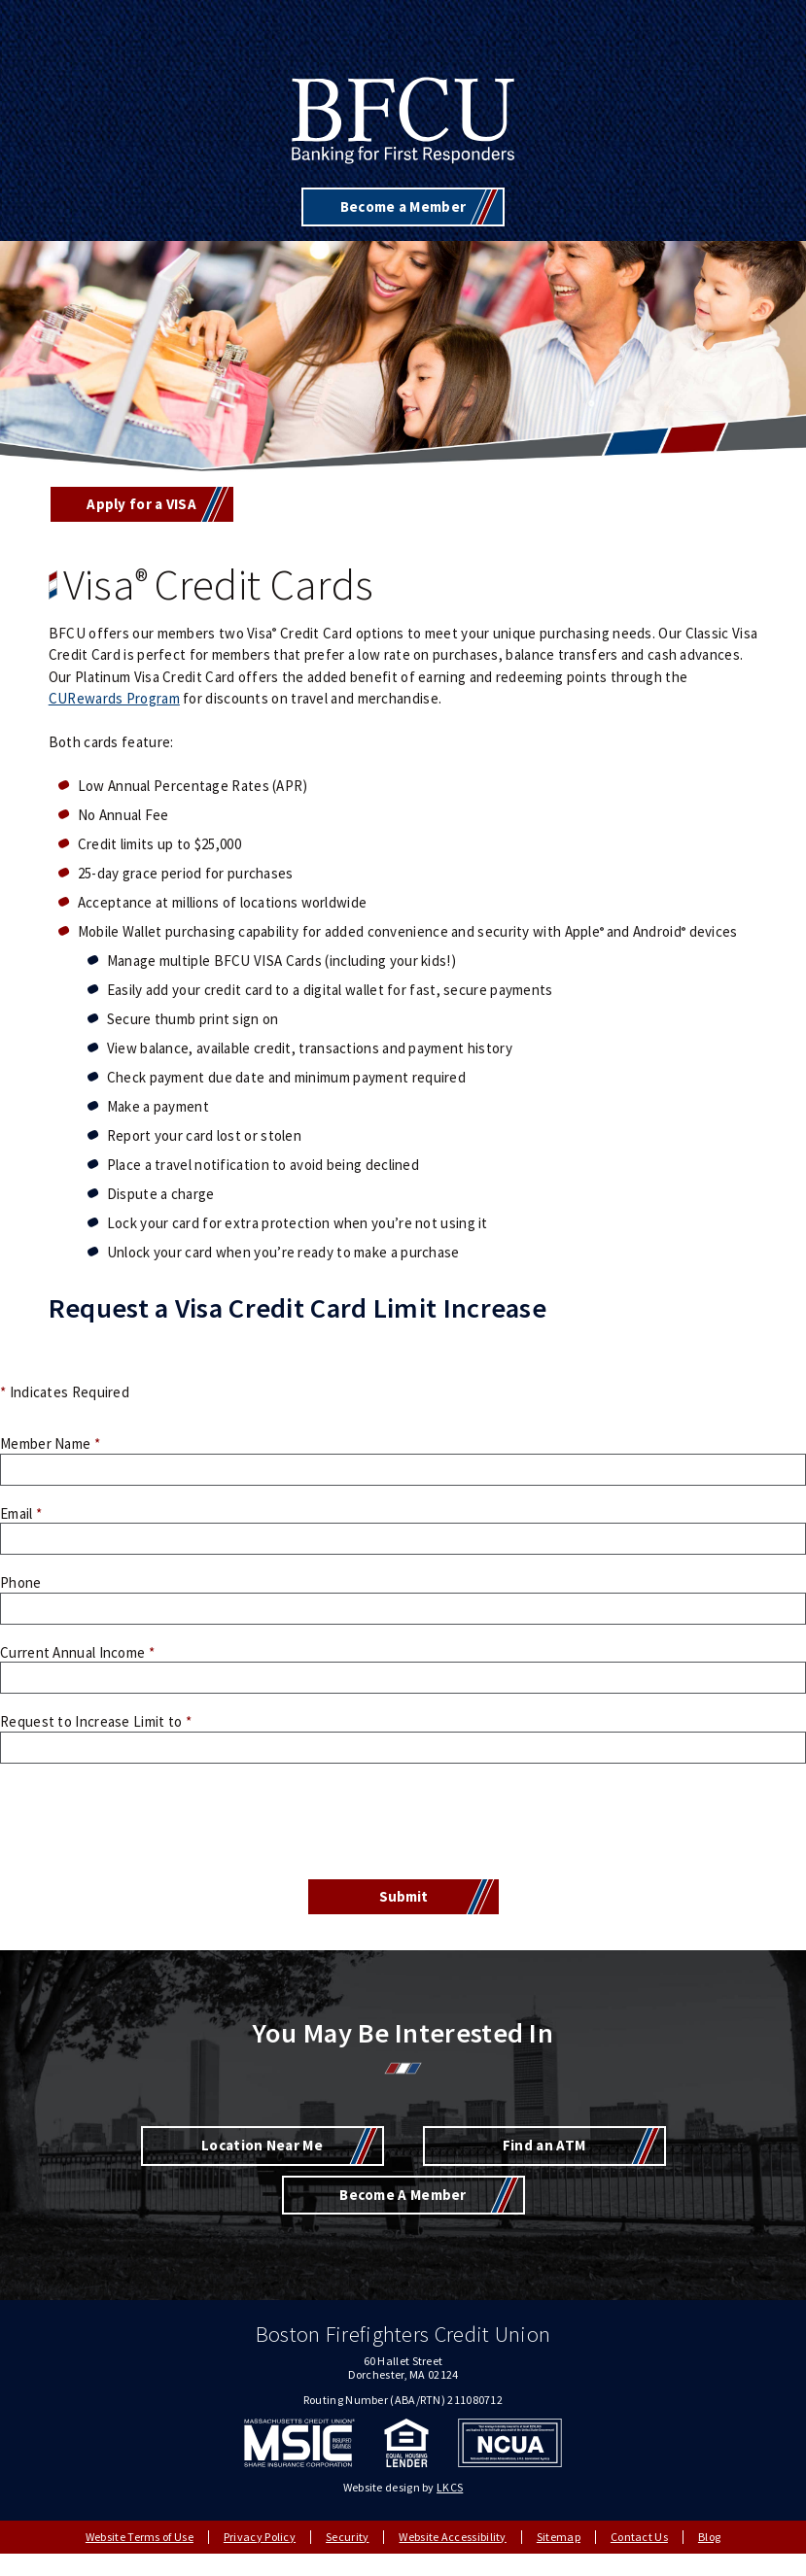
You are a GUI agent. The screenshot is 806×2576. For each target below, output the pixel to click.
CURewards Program (114, 698)
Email (21, 1513)
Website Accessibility (452, 2536)
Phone (21, 1582)
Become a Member (403, 206)
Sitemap (558, 2536)
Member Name (50, 1443)
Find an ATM (544, 2145)
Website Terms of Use (139, 2536)
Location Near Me (262, 2145)
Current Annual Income (77, 1652)
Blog (709, 2536)
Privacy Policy (260, 2536)
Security (347, 2536)
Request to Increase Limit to (96, 1721)
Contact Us (639, 2536)
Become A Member (403, 2194)
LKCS (450, 2487)
